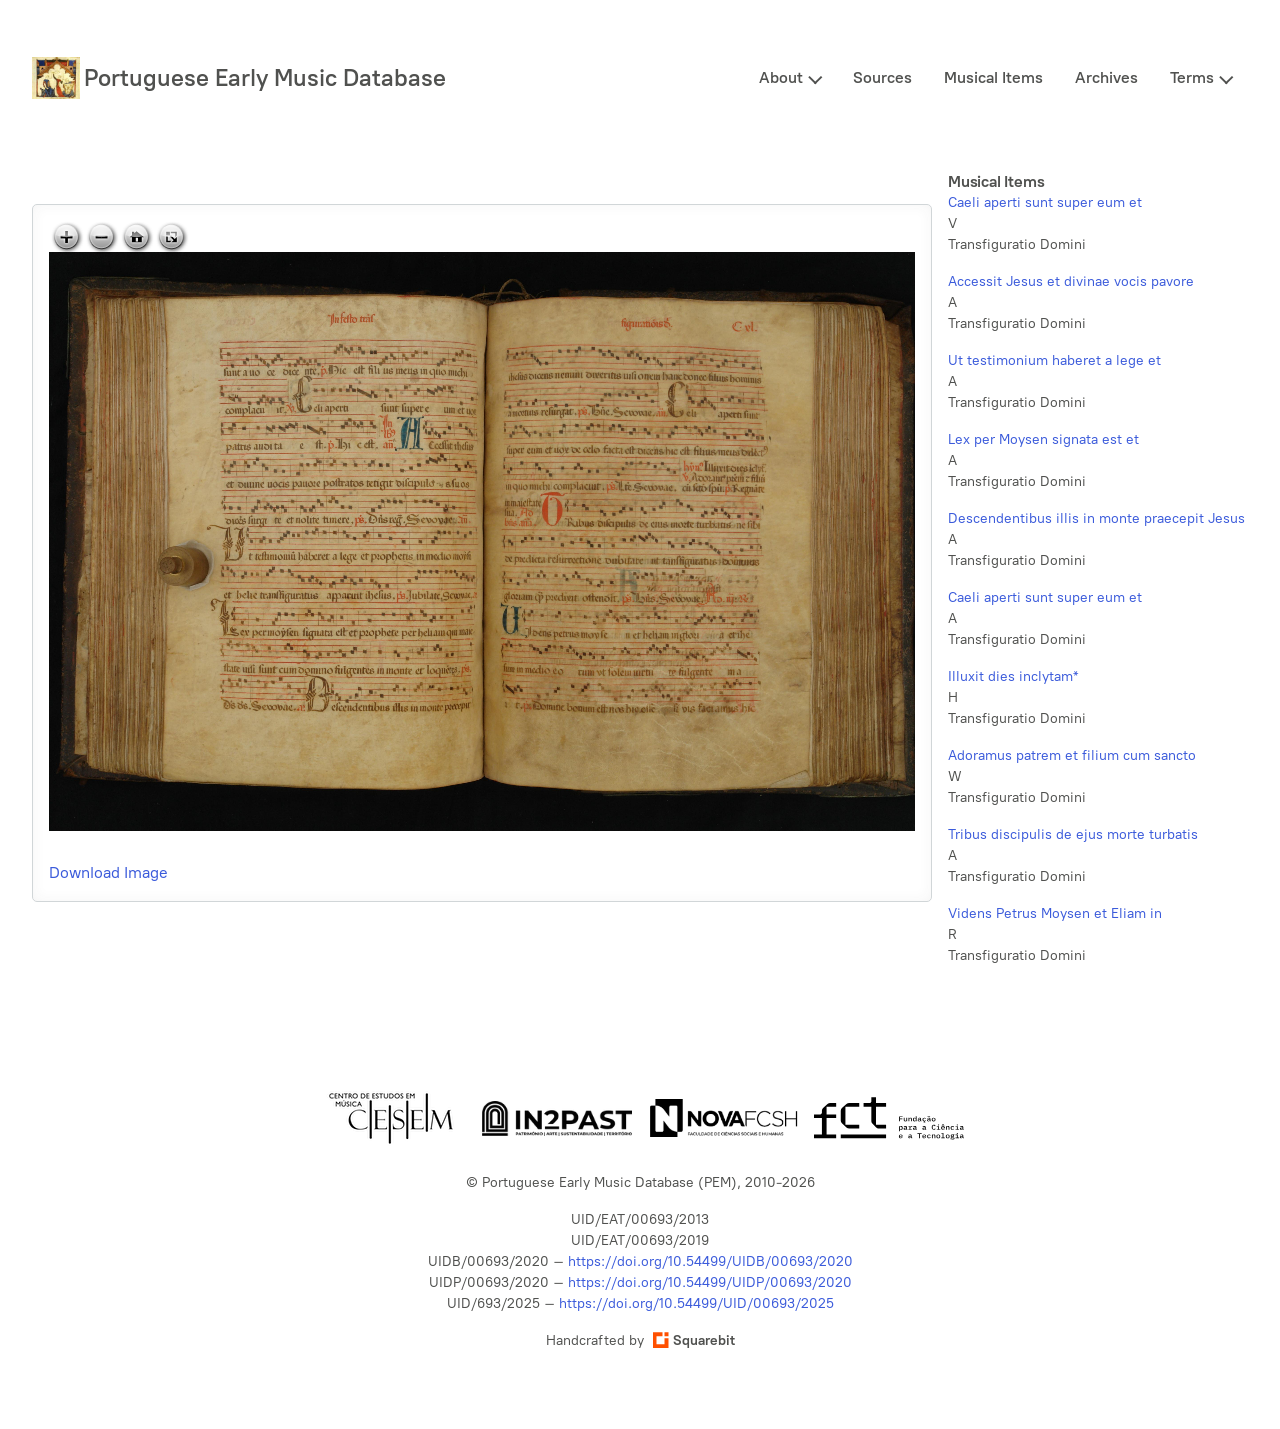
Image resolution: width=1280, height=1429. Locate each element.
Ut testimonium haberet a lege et (1054, 360)
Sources (882, 77)
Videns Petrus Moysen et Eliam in (1055, 913)
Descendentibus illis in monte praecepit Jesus (1096, 518)
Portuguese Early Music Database (265, 77)
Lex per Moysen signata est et (1043, 439)
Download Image (108, 872)
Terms (1192, 77)
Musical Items (993, 77)
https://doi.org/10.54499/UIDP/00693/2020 (710, 1282)
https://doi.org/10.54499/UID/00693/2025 (696, 1303)
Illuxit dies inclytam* (1013, 676)
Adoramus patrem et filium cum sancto (1072, 755)
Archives (1106, 77)
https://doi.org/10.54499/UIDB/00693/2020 (710, 1261)
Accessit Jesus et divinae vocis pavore (1071, 281)
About (781, 77)
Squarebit (694, 1340)
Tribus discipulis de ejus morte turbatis (1073, 834)
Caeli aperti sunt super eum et (1045, 202)
